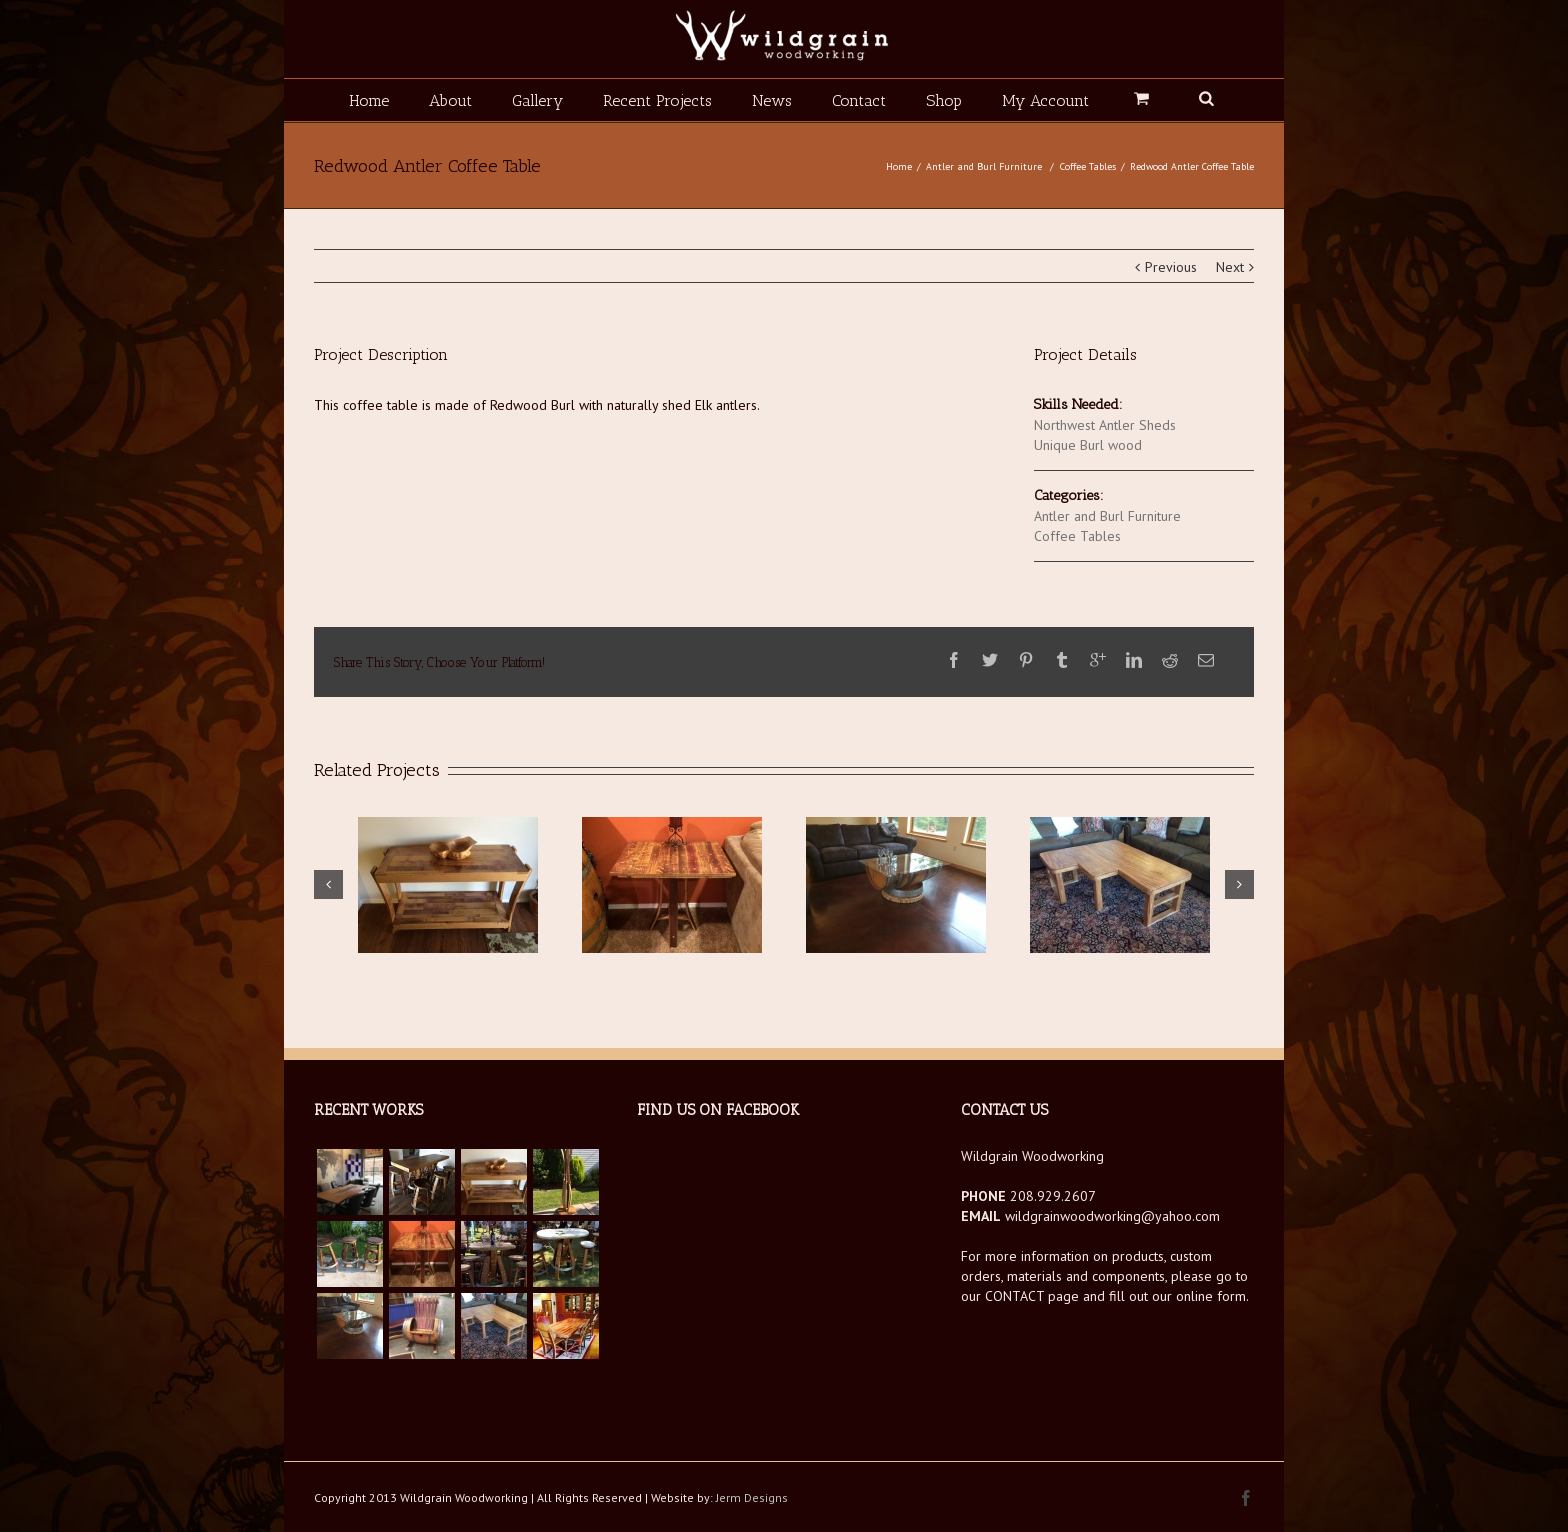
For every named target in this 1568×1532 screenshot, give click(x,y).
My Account (1045, 100)
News (772, 100)
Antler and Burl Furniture (984, 166)
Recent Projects (657, 100)
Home (369, 100)
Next (1230, 267)
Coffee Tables (1088, 166)
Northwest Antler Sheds (1105, 425)
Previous (1171, 267)
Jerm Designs (752, 1497)
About (450, 100)
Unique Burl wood (1088, 445)
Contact (859, 100)
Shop (944, 100)
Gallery (537, 100)
